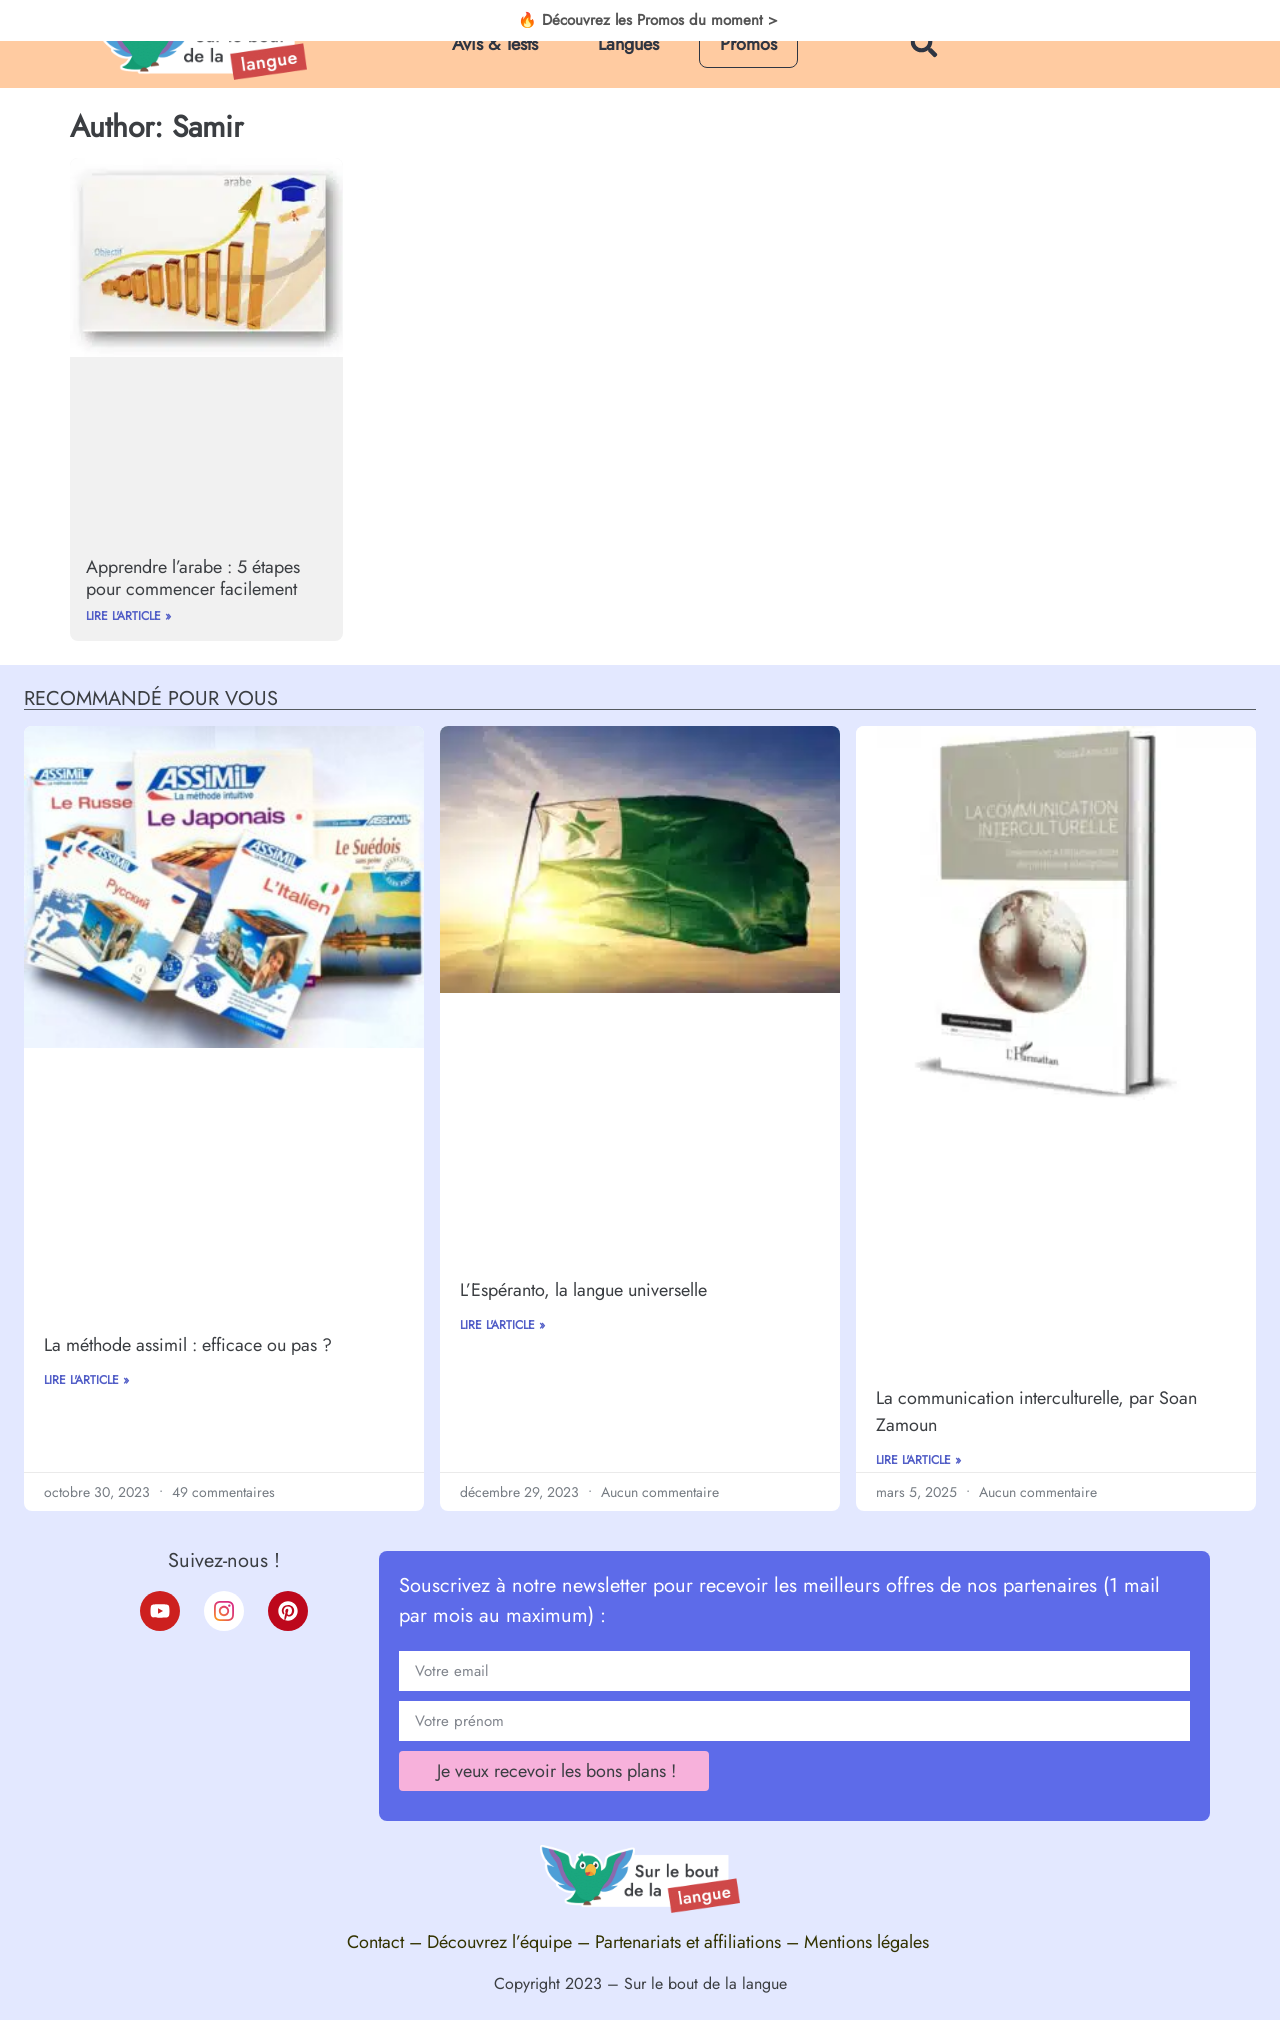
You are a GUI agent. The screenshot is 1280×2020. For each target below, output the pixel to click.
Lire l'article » (128, 616)
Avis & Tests (495, 44)
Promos (748, 44)
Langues (628, 44)
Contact (375, 1942)
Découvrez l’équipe (499, 1942)
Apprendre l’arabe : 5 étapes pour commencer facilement (193, 578)
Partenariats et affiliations (688, 1942)
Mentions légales (869, 1942)
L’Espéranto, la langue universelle (583, 1290)
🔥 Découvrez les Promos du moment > (648, 20)
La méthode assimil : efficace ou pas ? (188, 1345)
